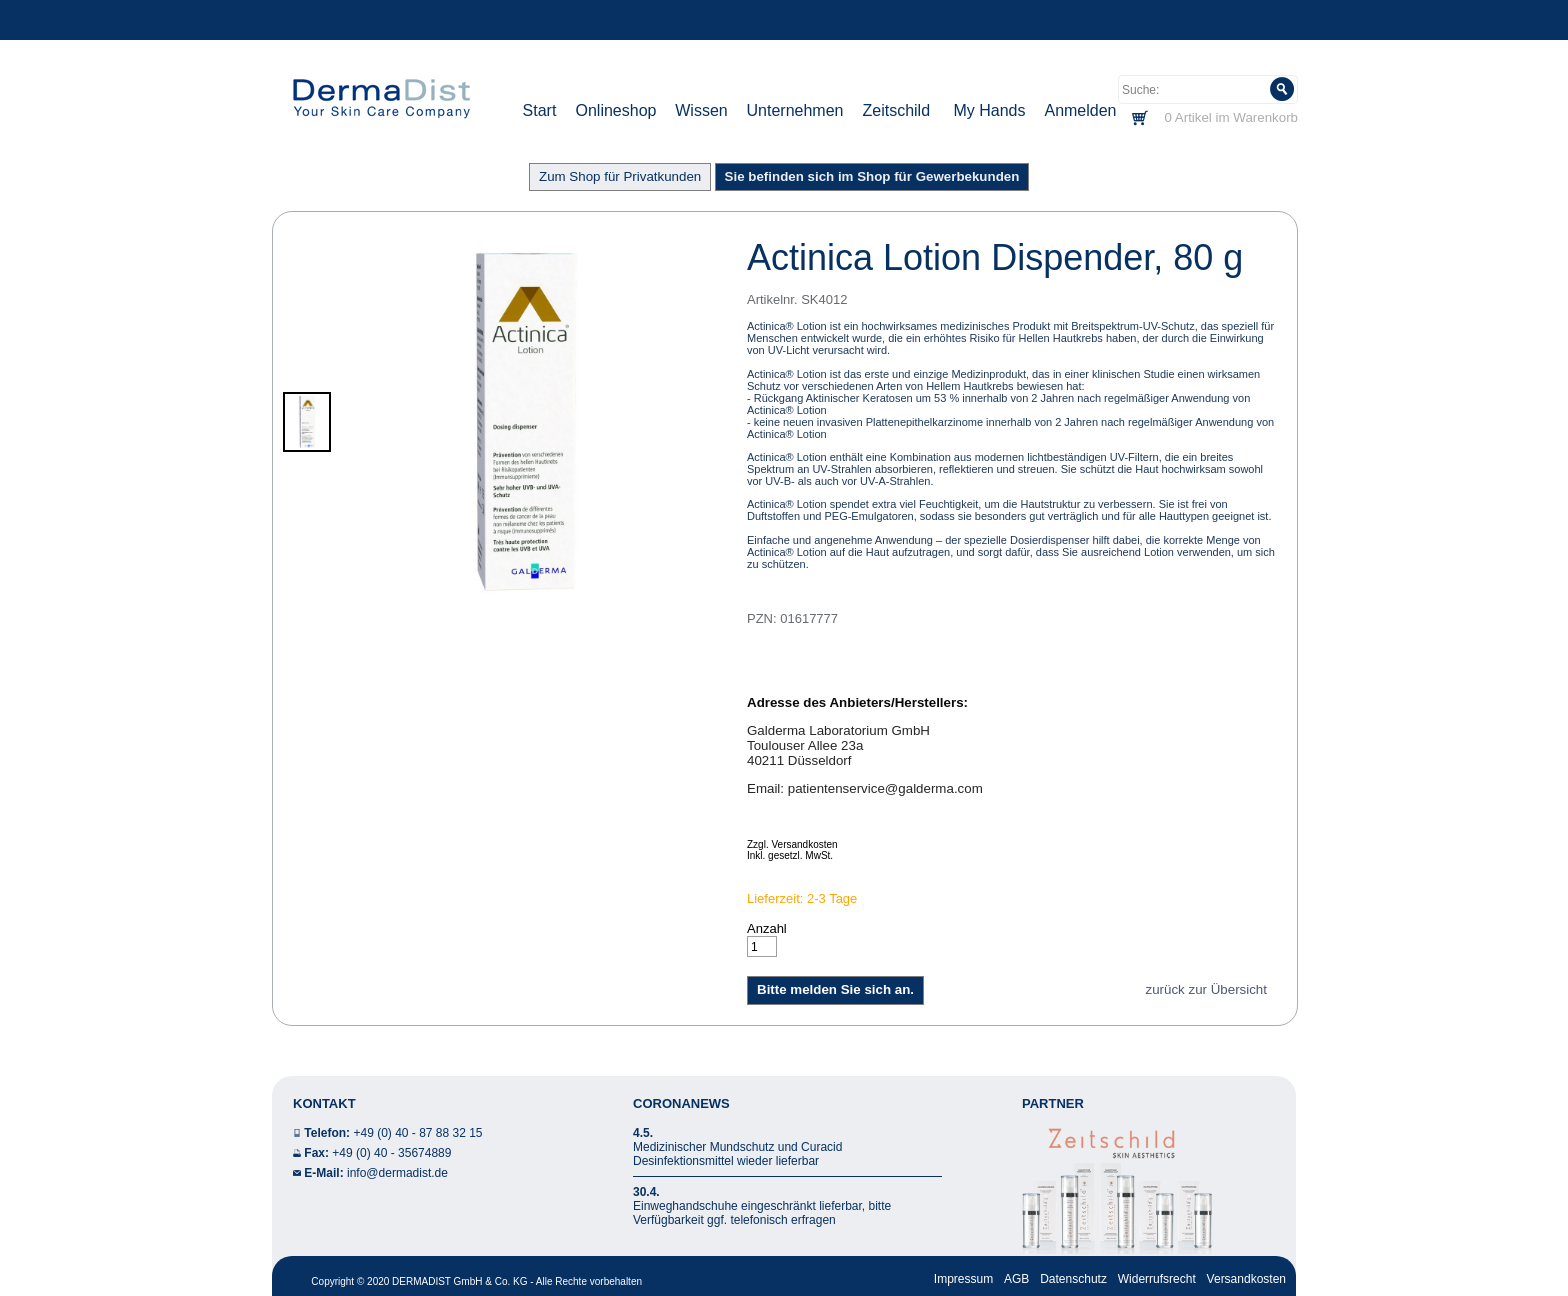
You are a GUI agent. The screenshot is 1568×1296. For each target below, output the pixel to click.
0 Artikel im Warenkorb (1231, 117)
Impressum (963, 1279)
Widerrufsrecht (1157, 1279)
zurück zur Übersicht (1206, 989)
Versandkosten (1246, 1279)
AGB (1016, 1279)
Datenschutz (1073, 1279)
